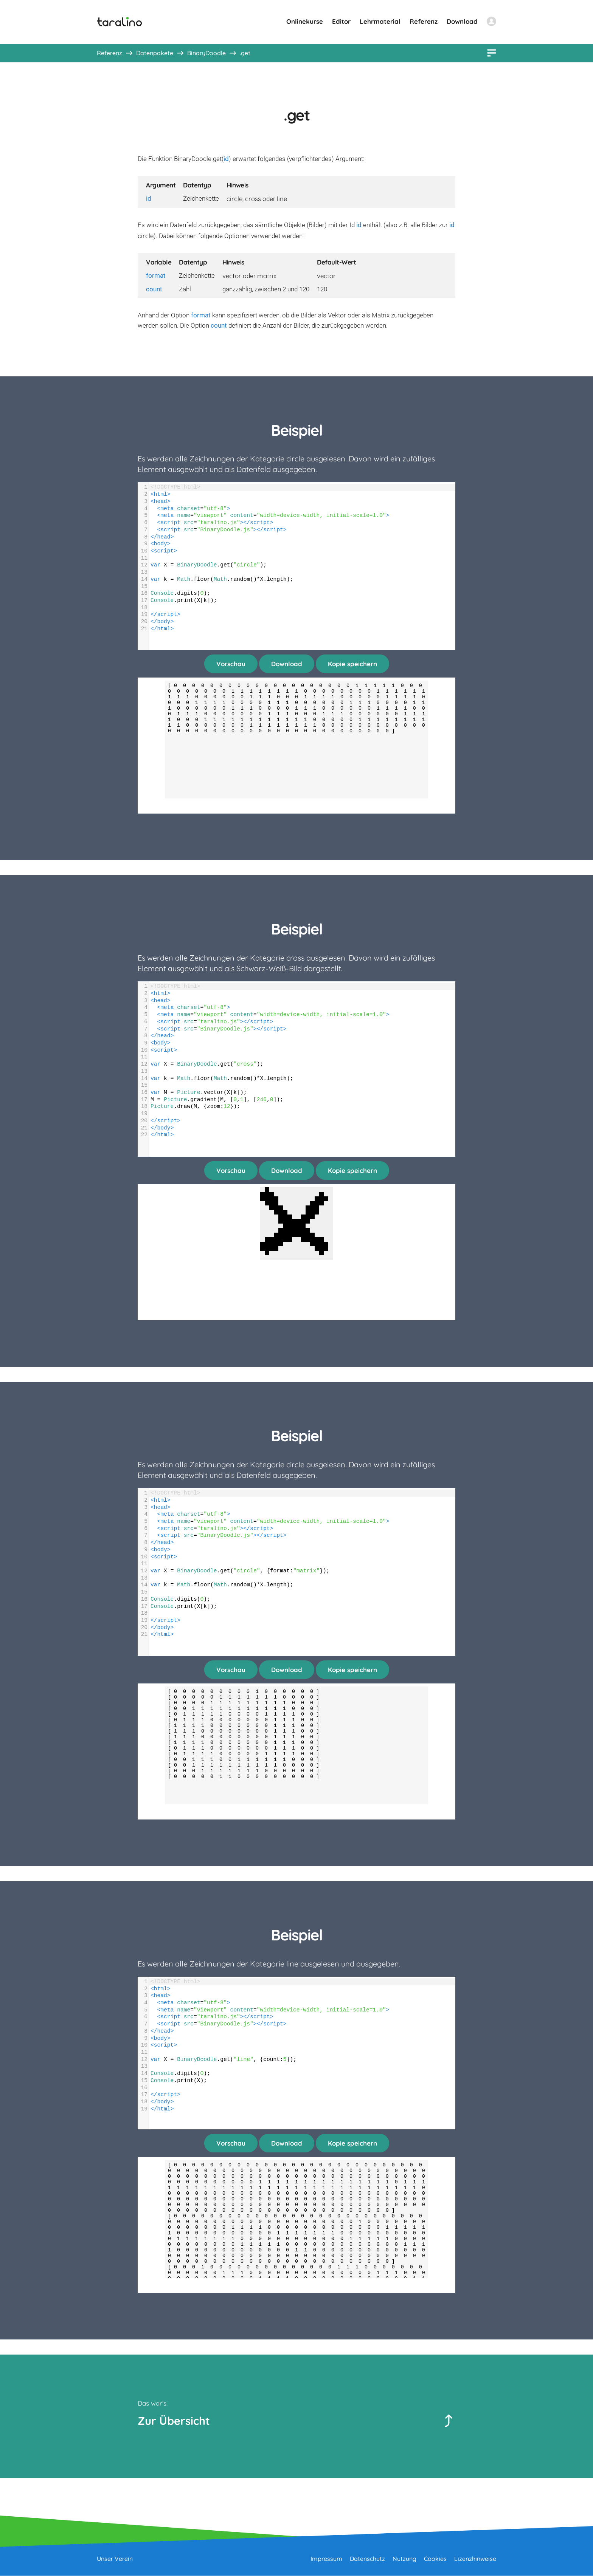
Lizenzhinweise (475, 2559)
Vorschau (230, 664)
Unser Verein (115, 2559)
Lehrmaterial (380, 21)
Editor (341, 21)
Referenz (424, 21)
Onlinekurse (304, 21)
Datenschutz (367, 2559)
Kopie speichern (352, 664)
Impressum (326, 2559)
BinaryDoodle (206, 53)
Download (462, 21)
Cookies (435, 2559)
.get (245, 53)
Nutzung (404, 2559)
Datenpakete (154, 53)
